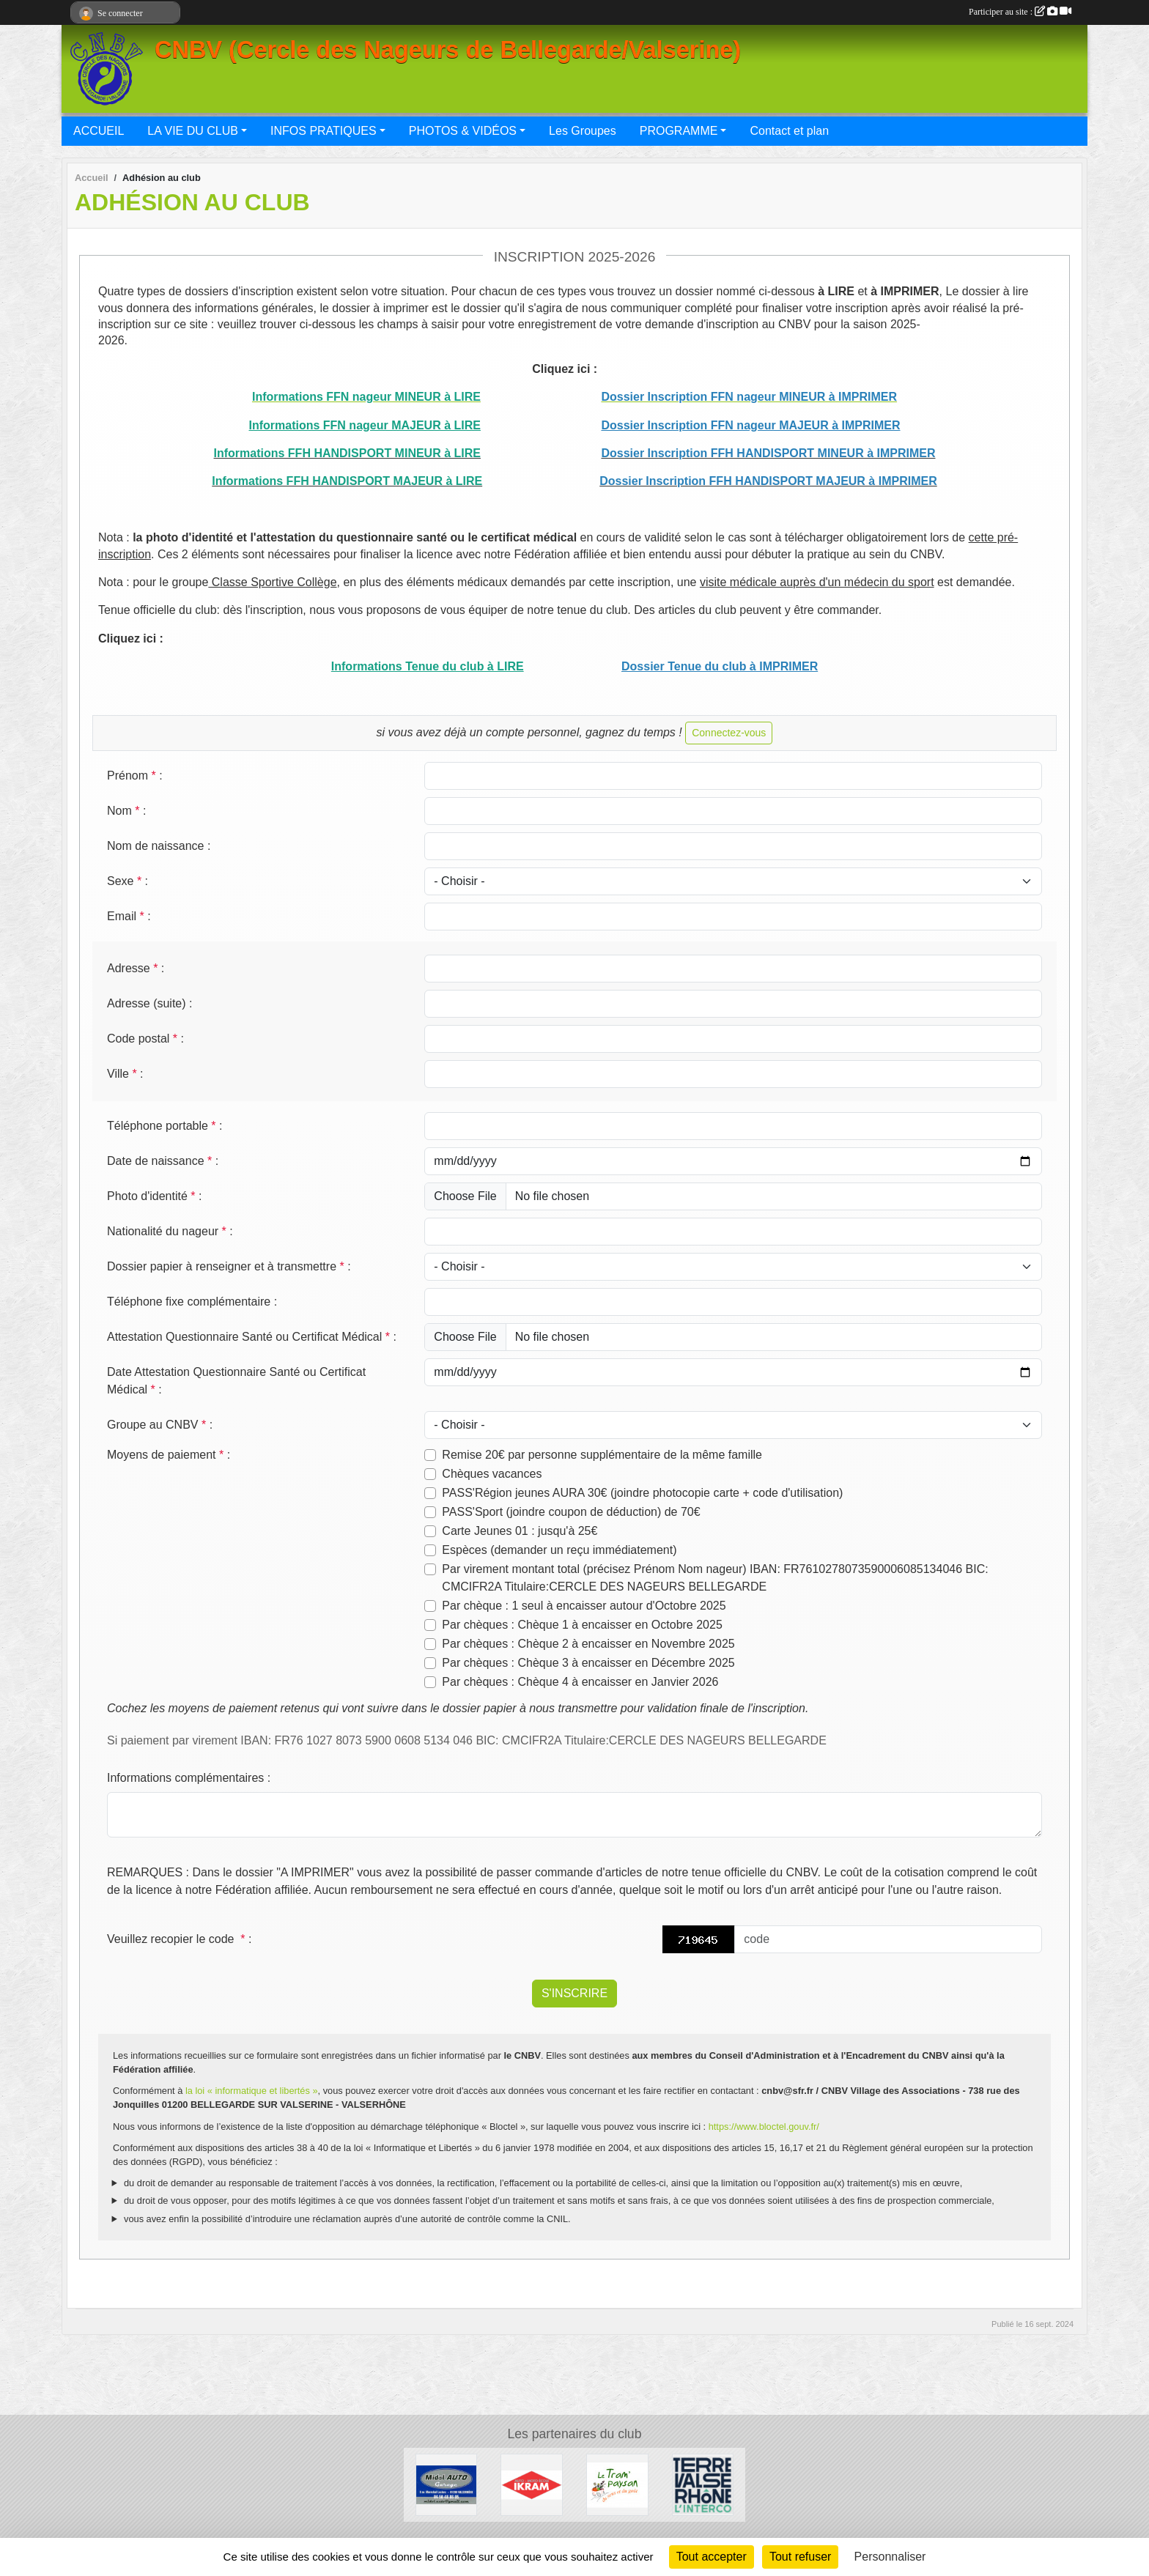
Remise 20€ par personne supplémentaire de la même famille (602, 1454)
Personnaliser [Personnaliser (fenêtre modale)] (890, 2556)
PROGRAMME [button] (679, 131)
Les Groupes (582, 131)
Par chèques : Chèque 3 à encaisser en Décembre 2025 (588, 1663)
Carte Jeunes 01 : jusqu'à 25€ (519, 1531)
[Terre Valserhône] (703, 2484)
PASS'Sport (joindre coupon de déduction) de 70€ (571, 1512)
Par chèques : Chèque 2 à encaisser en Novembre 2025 (588, 1643)
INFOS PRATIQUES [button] (323, 131)
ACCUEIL (98, 131)
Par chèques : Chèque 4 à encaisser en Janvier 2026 (580, 1682)
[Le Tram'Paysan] (617, 2484)
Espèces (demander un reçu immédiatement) (559, 1550)
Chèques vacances (492, 1473)
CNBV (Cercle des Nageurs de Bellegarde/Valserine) (448, 50)
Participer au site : (1020, 12)
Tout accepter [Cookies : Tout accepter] (711, 2556)
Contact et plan (789, 131)
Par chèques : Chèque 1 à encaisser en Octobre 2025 (582, 1624)
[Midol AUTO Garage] (446, 2484)
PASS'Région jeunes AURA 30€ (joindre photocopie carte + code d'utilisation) (642, 1493)
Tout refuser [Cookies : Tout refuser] (800, 2556)
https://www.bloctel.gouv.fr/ (764, 2126)
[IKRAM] (531, 2484)
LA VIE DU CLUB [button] (192, 131)
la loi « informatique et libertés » (251, 2090)
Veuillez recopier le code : (179, 1939)
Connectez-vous (729, 733)
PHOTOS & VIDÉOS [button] (463, 131)
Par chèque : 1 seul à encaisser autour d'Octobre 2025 (583, 1605)
